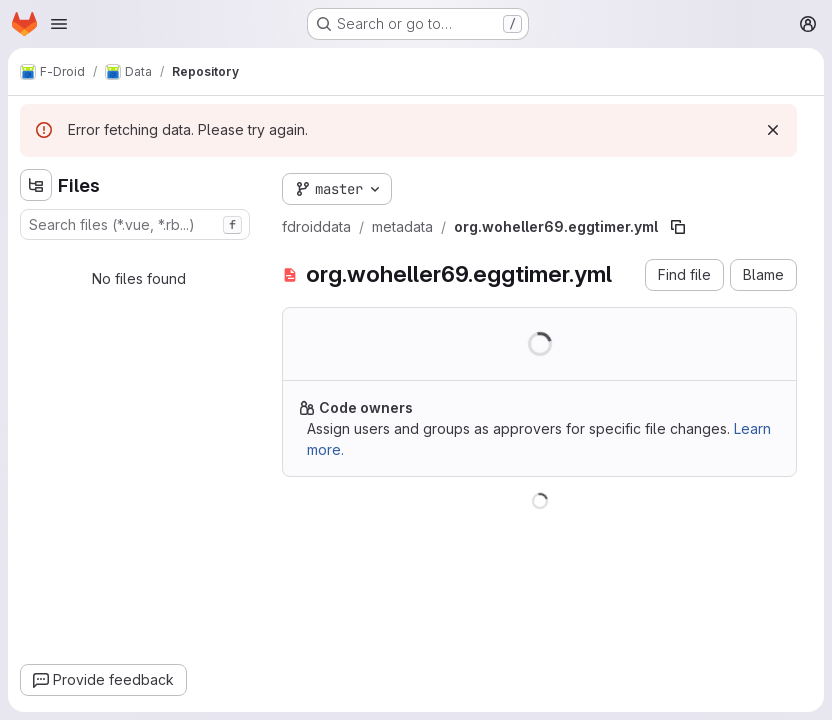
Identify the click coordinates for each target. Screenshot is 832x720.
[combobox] (135, 224)
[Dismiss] (773, 130)
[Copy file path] (678, 227)
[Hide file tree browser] (36, 185)
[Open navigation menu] (59, 24)
